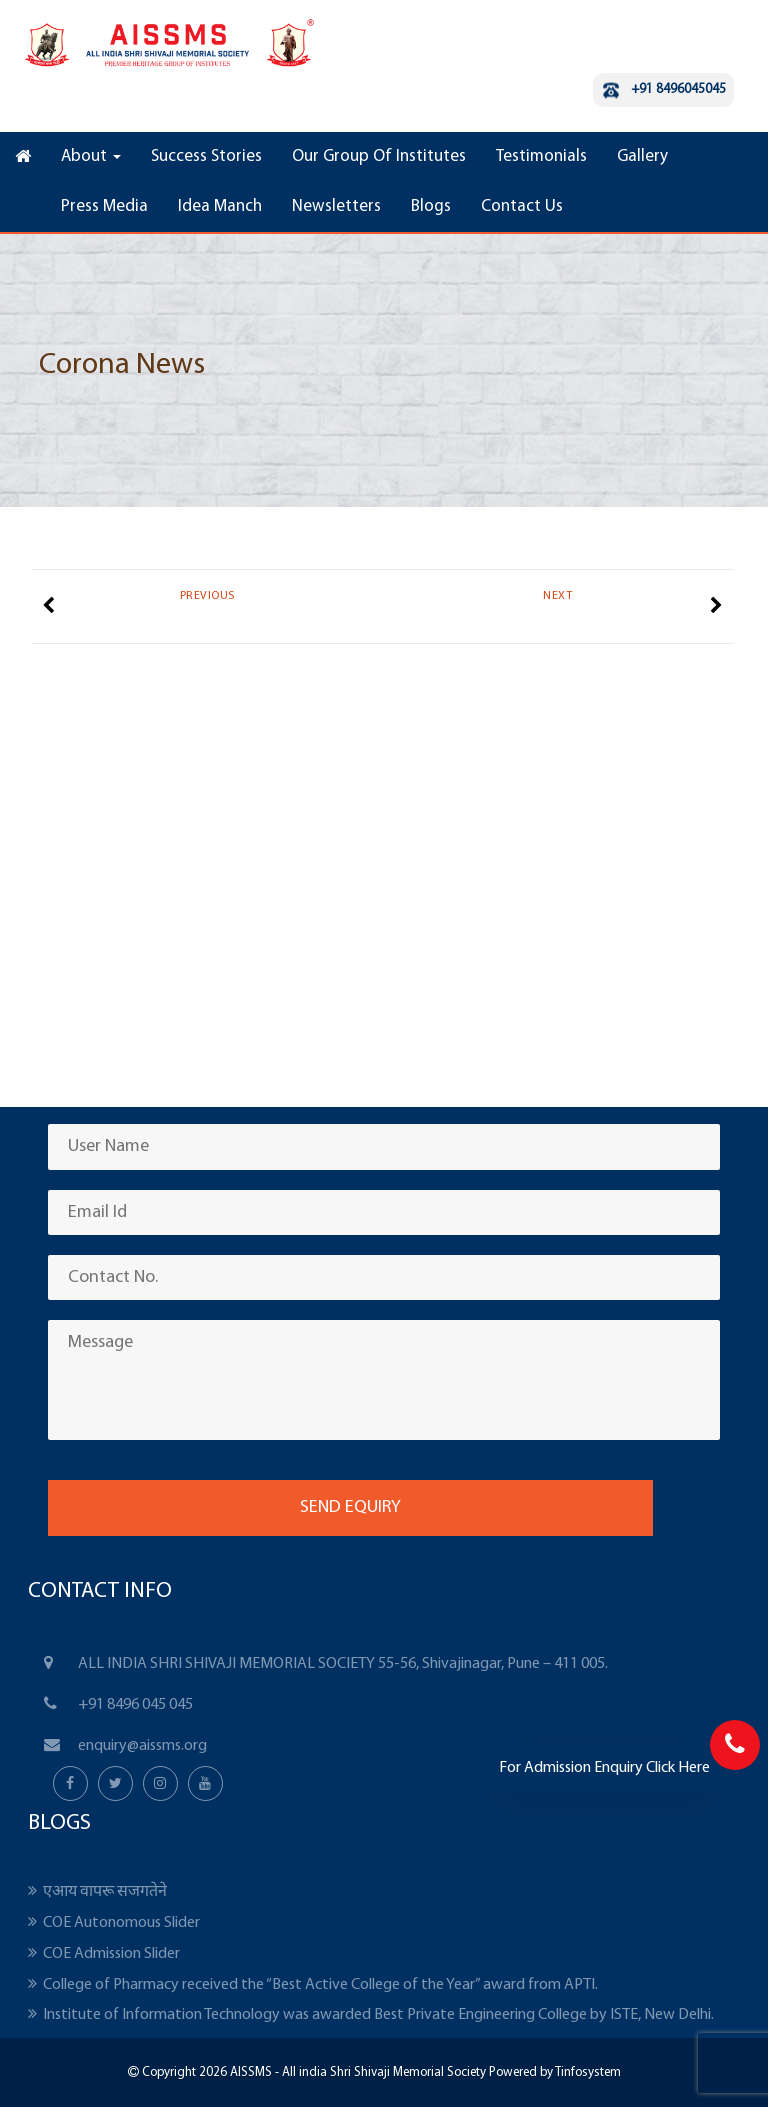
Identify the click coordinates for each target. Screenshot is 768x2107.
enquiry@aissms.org (142, 1746)
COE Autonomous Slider (121, 1923)
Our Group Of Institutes (379, 156)
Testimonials (541, 156)
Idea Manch (220, 206)
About (91, 156)
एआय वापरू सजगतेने (105, 1892)
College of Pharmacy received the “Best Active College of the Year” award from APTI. (320, 1985)
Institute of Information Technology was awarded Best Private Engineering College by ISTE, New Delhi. (378, 2015)
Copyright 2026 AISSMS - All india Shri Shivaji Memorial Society (312, 2072)
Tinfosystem (588, 2072)
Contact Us (522, 206)
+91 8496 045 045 (135, 1705)
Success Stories (206, 156)
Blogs (431, 206)
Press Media (104, 206)
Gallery (642, 156)
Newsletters (336, 206)
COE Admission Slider (111, 1954)
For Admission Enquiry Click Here (604, 1768)
